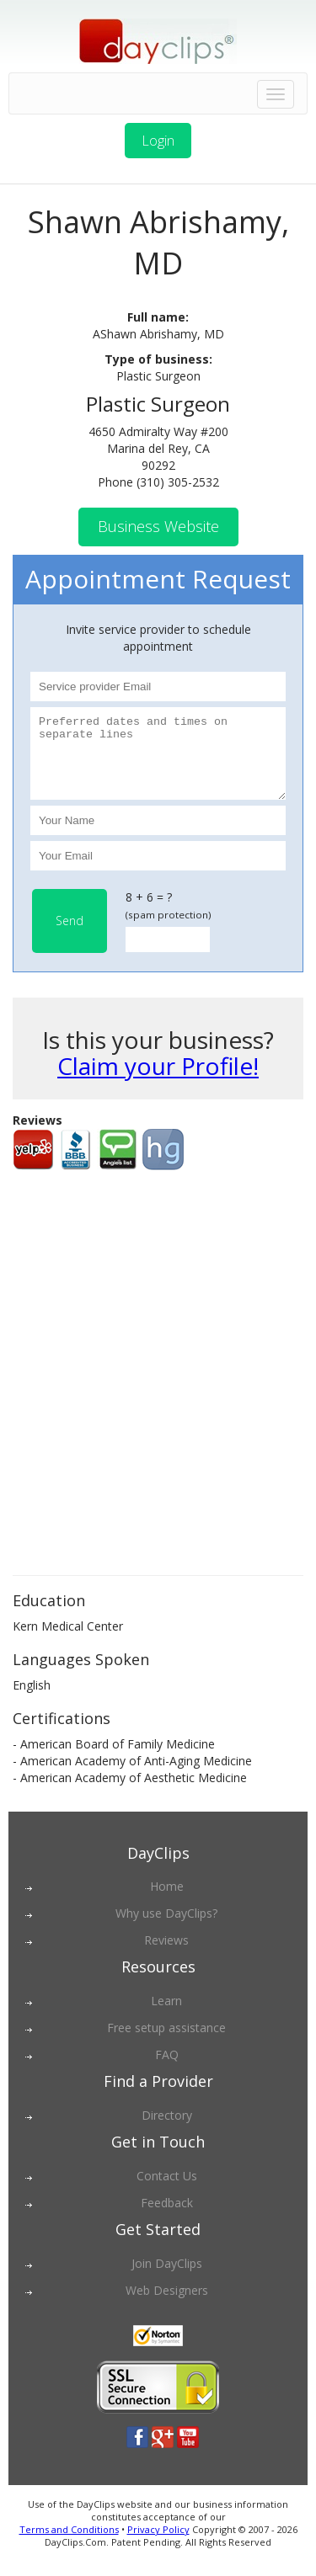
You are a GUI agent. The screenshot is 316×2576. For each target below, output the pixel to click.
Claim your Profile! (158, 1081)
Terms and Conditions (69, 2544)
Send (69, 936)
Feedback (167, 2218)
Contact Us (167, 2191)
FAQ (167, 2070)
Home (167, 1901)
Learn (166, 2016)
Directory (167, 2130)
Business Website (158, 526)
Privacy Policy (158, 2544)
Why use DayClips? (166, 1928)
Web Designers (167, 2305)
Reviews (166, 1955)
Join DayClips (166, 2278)
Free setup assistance (166, 2043)
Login (158, 140)
